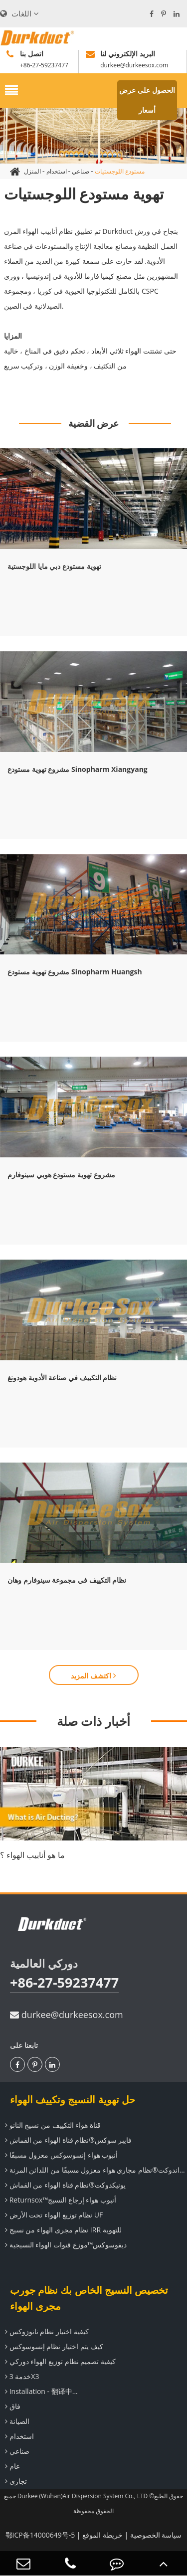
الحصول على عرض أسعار (147, 100)
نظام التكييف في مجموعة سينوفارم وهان (66, 1580)
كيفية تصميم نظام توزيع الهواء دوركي (59, 2361)
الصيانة (15, 2421)
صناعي (80, 171)
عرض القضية (93, 423)
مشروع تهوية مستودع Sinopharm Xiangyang (77, 769)
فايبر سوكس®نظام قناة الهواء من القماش (67, 2140)
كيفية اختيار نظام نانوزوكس (45, 2331)
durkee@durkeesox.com (66, 2015)
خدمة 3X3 (20, 2376)
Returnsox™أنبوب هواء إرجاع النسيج (59, 2200)
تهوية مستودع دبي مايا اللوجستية (54, 566)
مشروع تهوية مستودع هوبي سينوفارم (61, 1174)
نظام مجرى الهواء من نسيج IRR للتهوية (62, 2229)
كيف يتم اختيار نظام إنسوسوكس (52, 2346)
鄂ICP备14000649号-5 (40, 2535)
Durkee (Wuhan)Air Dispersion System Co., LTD (82, 2496)
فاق (11, 2406)
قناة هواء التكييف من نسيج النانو (51, 2125)
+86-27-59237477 (64, 1982)
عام (11, 2466)
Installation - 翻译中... (40, 2391)
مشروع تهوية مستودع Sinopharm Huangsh (74, 971)
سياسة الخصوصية (156, 2535)
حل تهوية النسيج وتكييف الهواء (72, 2099)
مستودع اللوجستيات (120, 171)
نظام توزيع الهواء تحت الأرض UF (52, 2214)
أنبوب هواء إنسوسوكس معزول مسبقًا (60, 2155)
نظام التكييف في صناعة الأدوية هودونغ (62, 1377)
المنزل (32, 171)
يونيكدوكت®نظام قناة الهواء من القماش (64, 2185)
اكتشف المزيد (93, 1675)
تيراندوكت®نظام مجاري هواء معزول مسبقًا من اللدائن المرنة (94, 2170)
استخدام (56, 171)
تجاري (14, 2481)
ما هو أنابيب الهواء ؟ (32, 1854)
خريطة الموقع (102, 2535)
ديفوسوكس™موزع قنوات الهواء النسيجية (64, 2244)
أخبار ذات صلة (93, 1720)
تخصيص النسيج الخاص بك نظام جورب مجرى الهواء (89, 2298)
